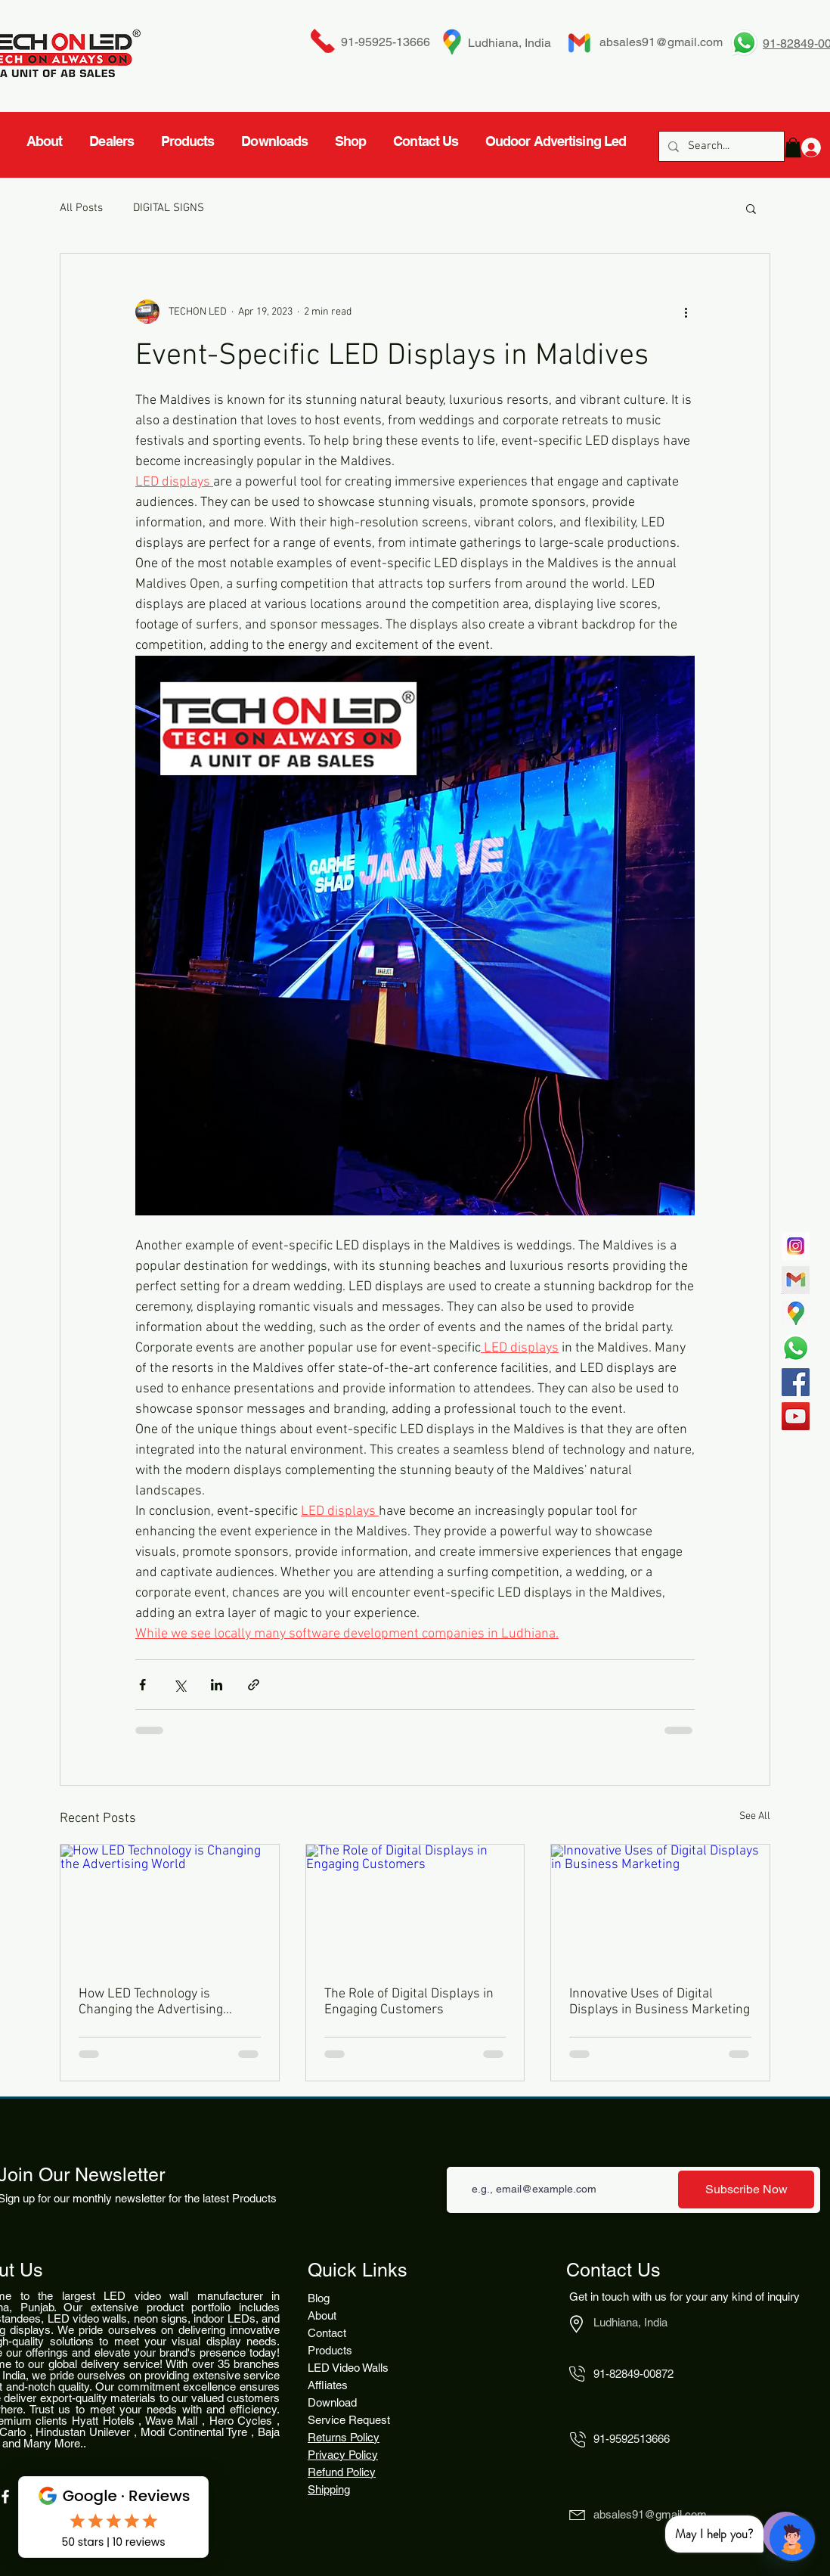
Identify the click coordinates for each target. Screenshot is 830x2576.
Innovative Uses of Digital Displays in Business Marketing (659, 2002)
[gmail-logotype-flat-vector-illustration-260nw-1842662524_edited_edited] (796, 1280)
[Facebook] (796, 1382)
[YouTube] (796, 1416)
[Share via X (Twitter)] (179, 1685)
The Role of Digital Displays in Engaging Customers (409, 2002)
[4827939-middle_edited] (796, 1314)
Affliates (328, 2385)
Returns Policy (343, 2437)
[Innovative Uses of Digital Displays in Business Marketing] (660, 1906)
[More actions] (686, 312)
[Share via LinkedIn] (216, 1685)
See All (754, 1816)
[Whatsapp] (796, 1348)
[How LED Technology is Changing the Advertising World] (169, 1906)
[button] (751, 208)
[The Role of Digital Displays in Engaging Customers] (415, 1906)
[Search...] (720, 146)
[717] (796, 1246)
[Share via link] (253, 1685)
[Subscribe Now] (746, 2189)
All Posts (81, 208)
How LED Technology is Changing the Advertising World (151, 2002)
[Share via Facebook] (142, 1685)
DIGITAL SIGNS (168, 208)
